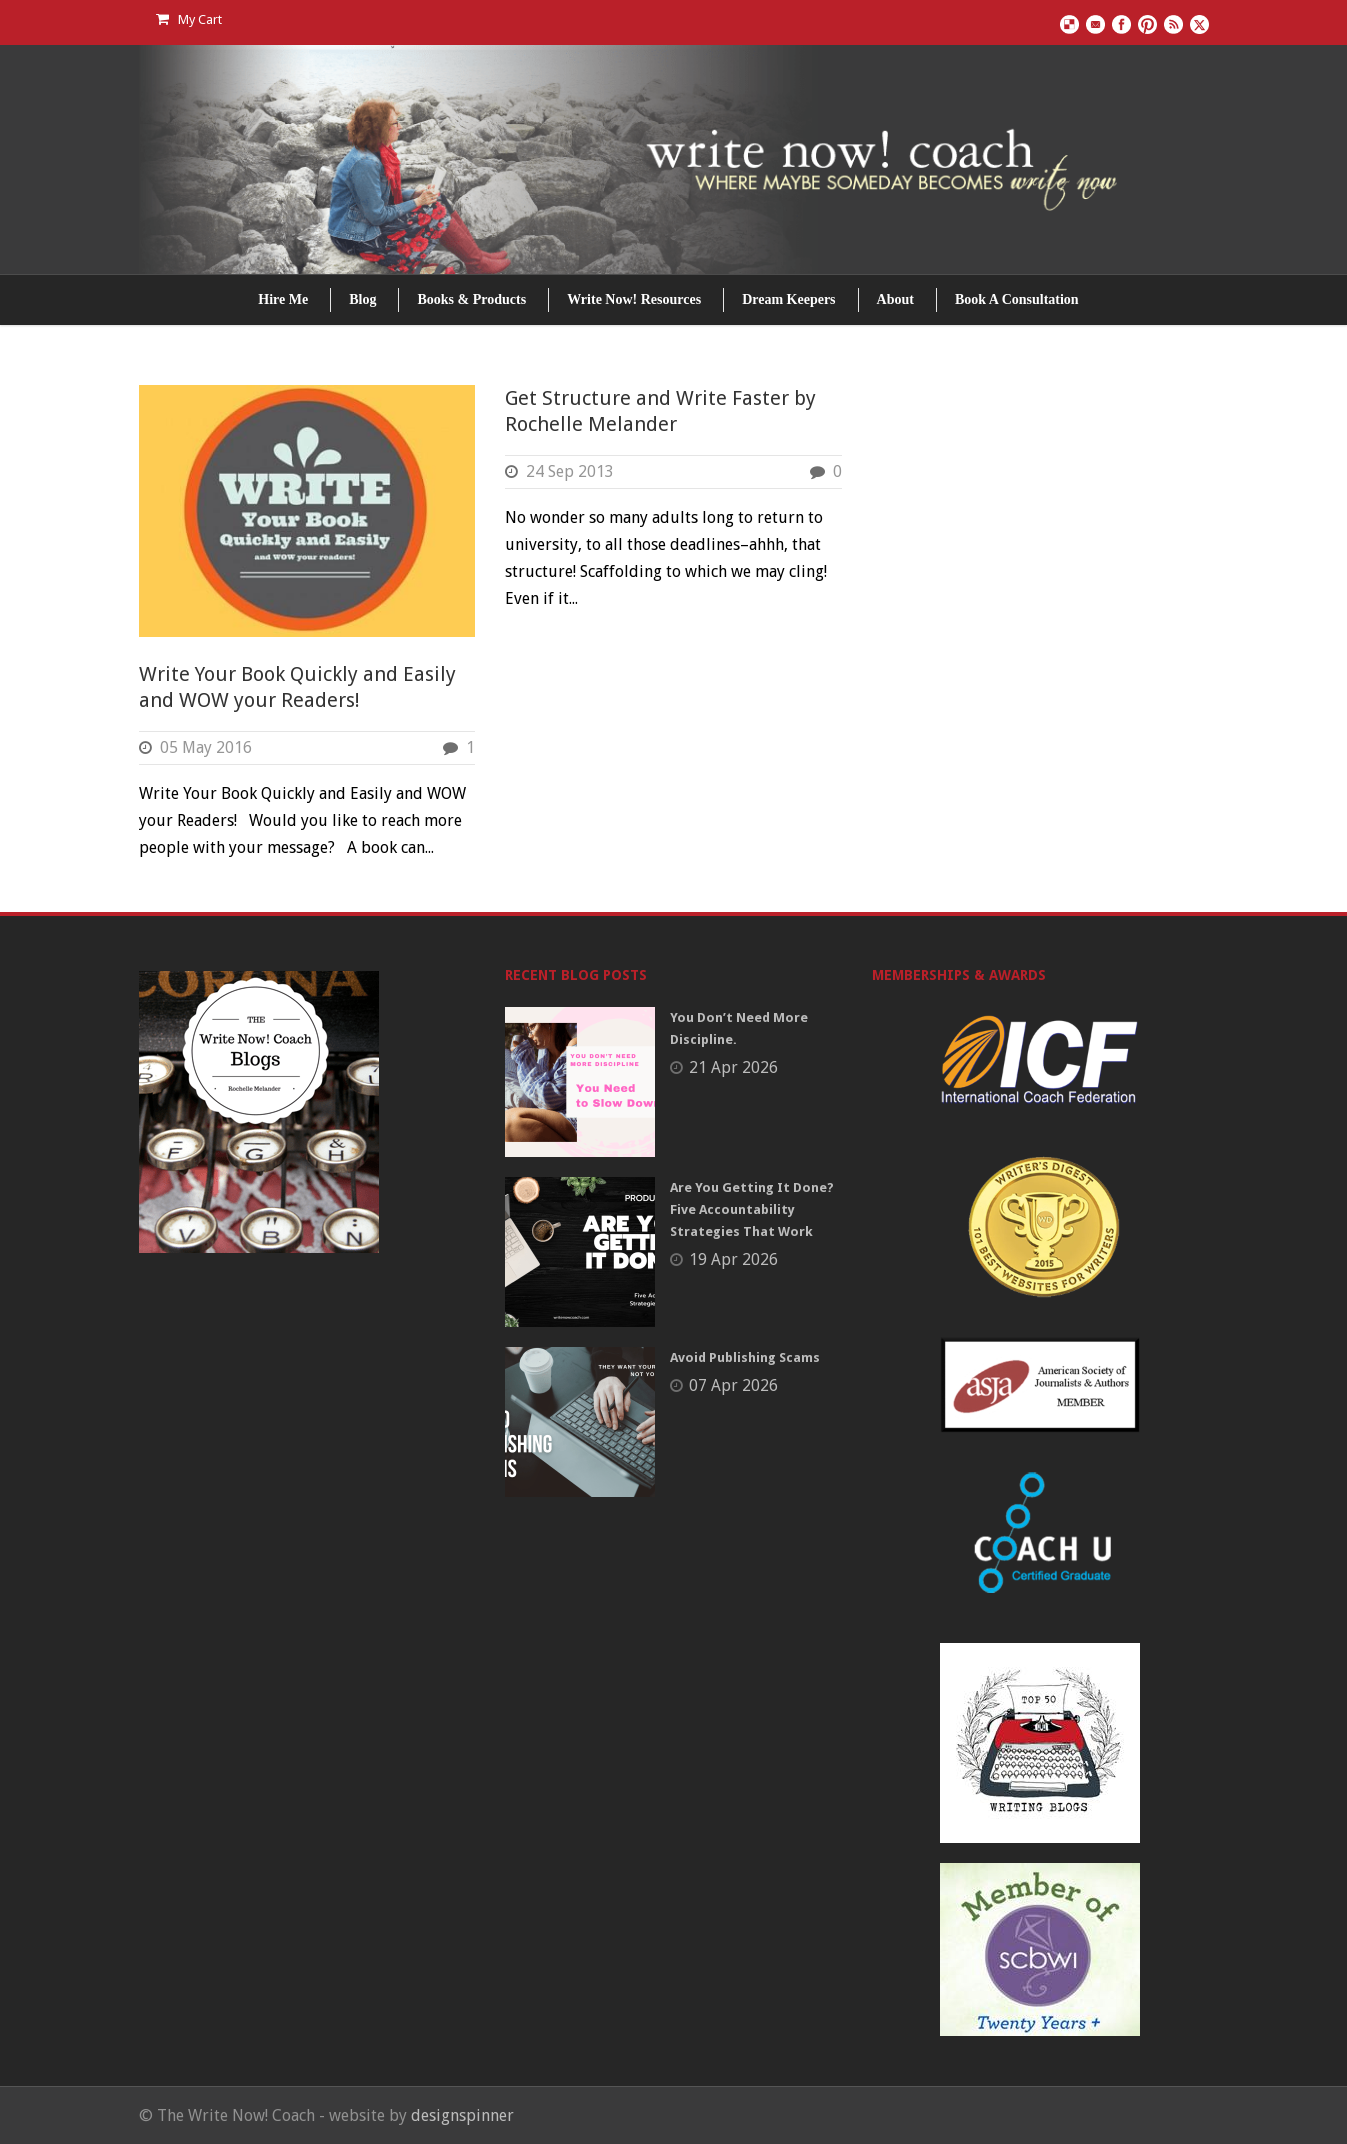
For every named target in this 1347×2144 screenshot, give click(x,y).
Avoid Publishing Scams (745, 1357)
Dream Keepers (788, 299)
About (895, 299)
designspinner (462, 2115)
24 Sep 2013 (570, 471)
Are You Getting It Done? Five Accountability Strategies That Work (752, 1209)
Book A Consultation (1017, 299)
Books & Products (471, 299)
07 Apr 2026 (733, 1385)
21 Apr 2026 (733, 1067)
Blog (362, 299)
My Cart (189, 19)
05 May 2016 (206, 747)
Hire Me (283, 299)
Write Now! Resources (634, 299)
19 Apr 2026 (733, 1259)
